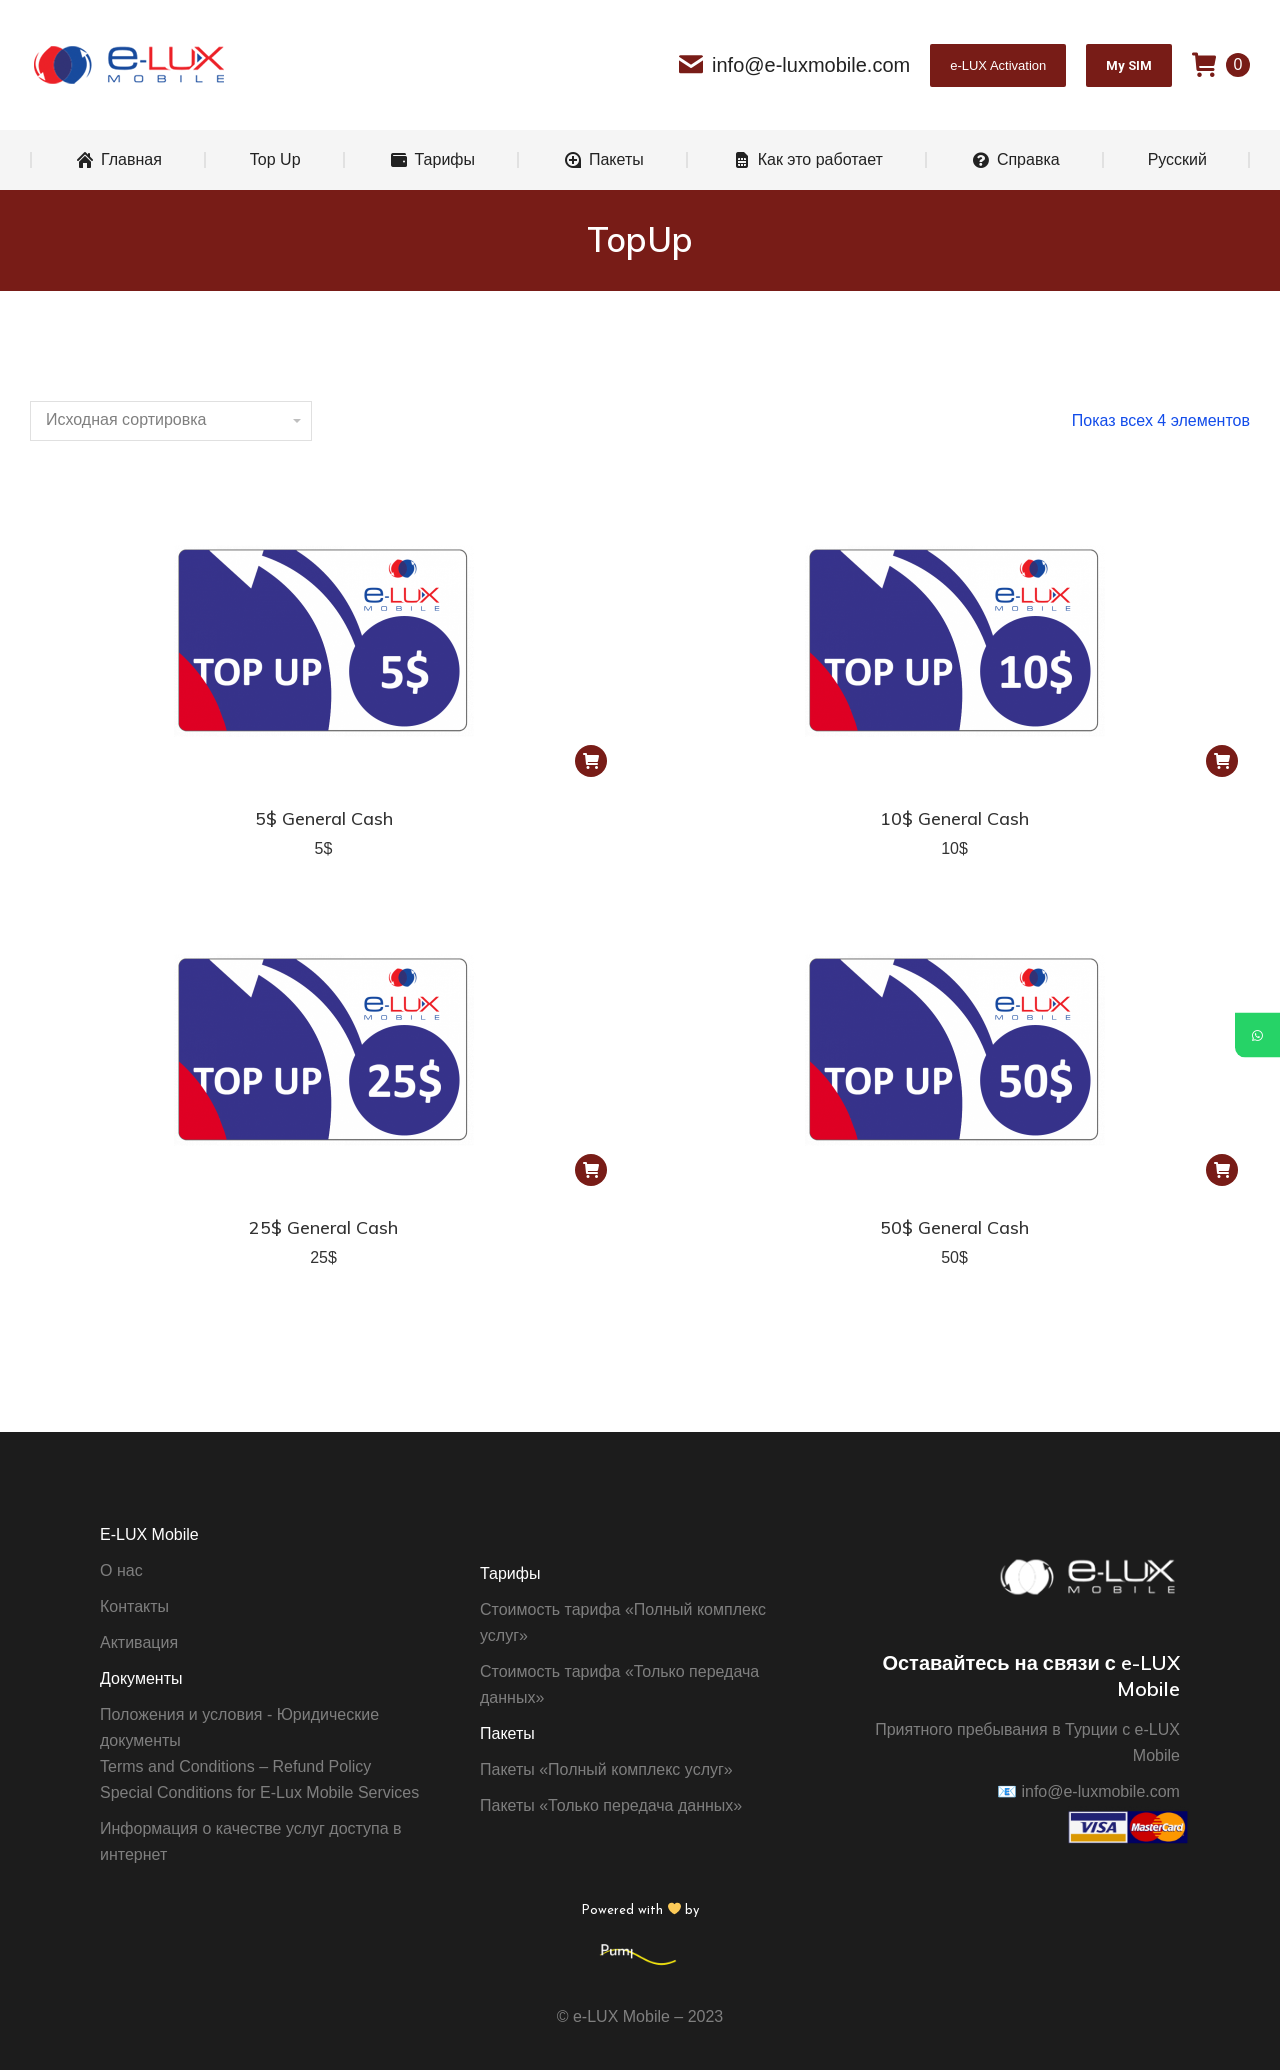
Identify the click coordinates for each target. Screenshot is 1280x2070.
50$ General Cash (954, 1227)
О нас (121, 1570)
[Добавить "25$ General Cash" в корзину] (591, 1170)
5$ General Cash (324, 818)
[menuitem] (118, 160)
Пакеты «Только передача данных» (611, 1805)
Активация (139, 1642)
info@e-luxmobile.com (794, 65)
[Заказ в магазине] (171, 421)
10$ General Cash (954, 818)
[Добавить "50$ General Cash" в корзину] (1222, 1170)
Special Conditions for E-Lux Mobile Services (259, 1792)
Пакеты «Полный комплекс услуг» (606, 1769)
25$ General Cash (323, 1227)
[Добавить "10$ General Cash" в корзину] (1222, 761)
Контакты (134, 1606)
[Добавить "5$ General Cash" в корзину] (591, 761)
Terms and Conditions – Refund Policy (235, 1766)
